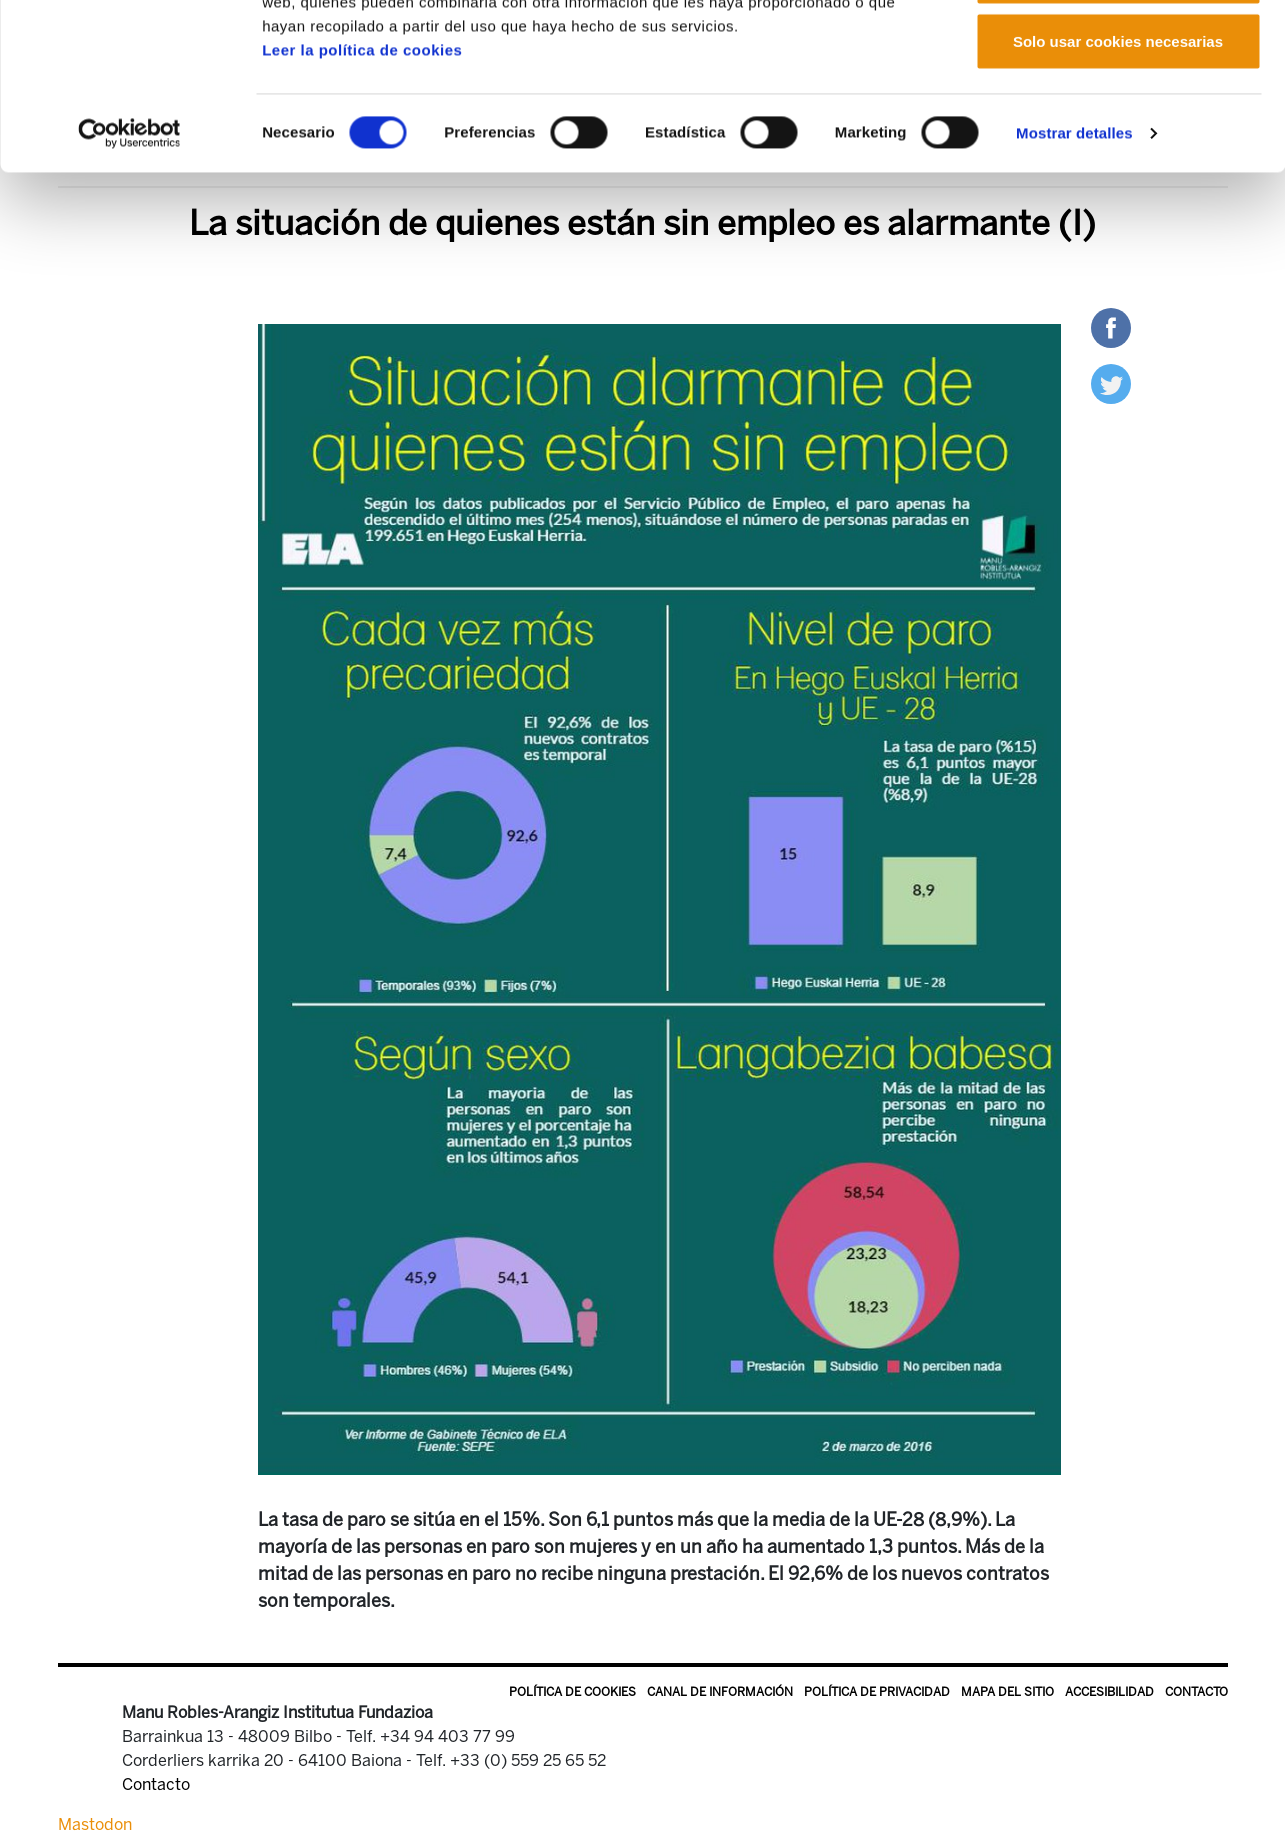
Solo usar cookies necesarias (1118, 183)
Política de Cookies (572, 1692)
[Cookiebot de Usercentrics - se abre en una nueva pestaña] (129, 276)
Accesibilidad (1109, 1692)
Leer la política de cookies (362, 192)
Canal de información (720, 1692)
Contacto (1196, 1692)
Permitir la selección (1118, 118)
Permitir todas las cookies (1118, 52)
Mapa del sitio (1007, 1692)
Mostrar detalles (1074, 275)
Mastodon (95, 1824)
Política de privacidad (877, 1692)
